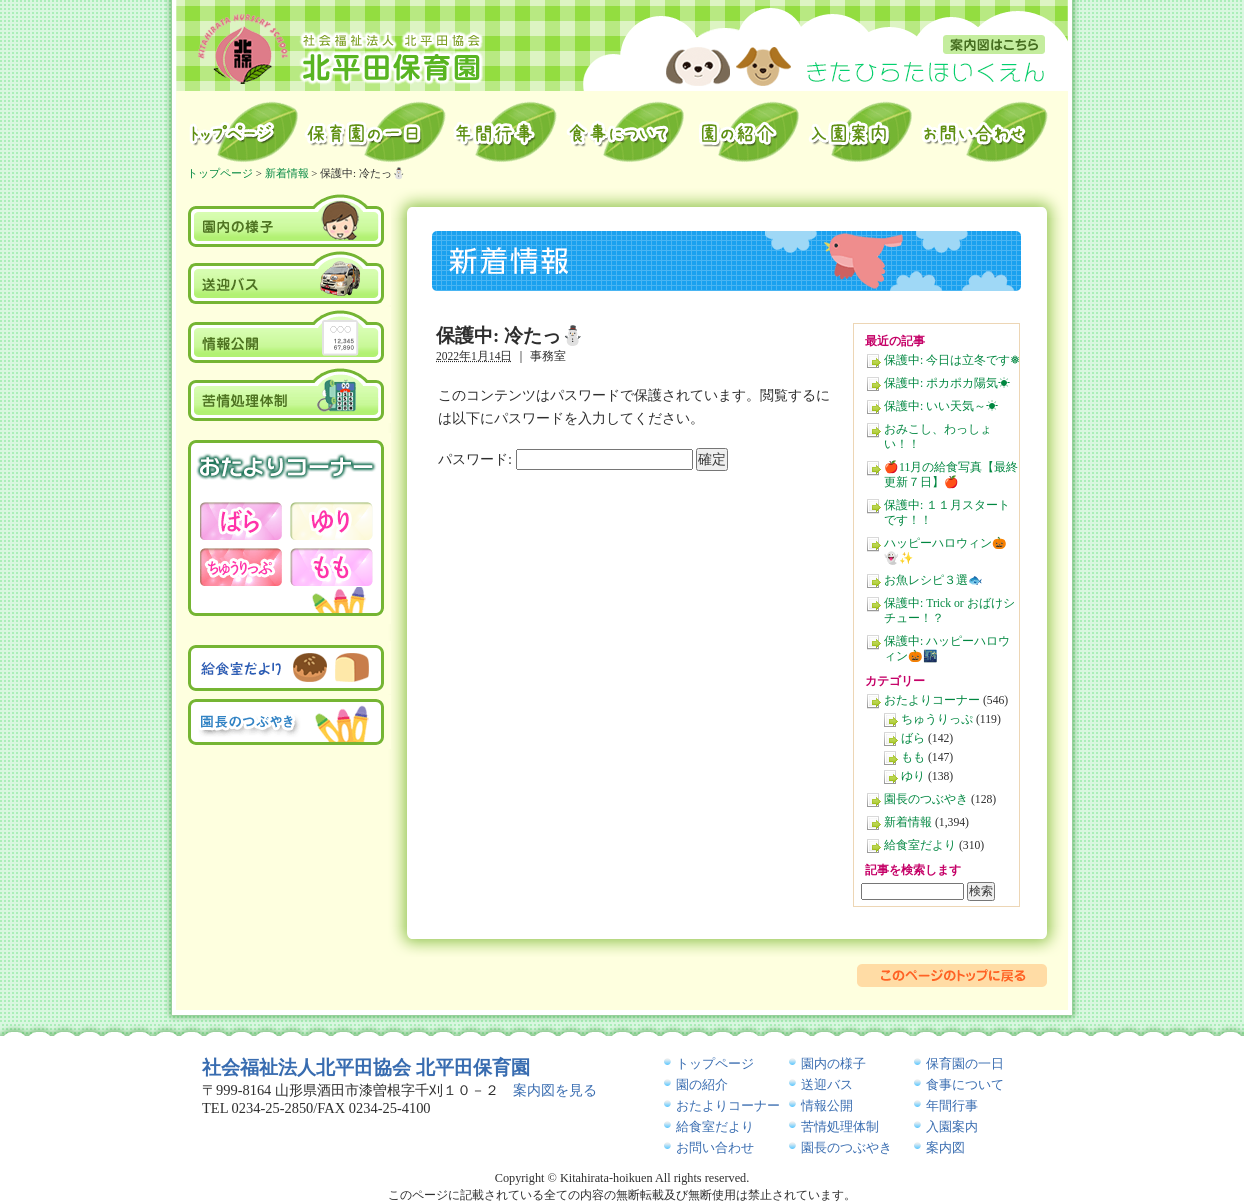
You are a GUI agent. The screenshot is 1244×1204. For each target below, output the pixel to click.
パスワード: (565, 459)
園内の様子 (286, 219)
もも (913, 757)
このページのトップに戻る (952, 975)
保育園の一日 (376, 132)
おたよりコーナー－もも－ (331, 567)
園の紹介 (747, 132)
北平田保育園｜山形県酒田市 (340, 48)
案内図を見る (555, 1090)
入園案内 (860, 132)
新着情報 (908, 822)
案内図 (994, 44)
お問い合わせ (986, 132)
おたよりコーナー (932, 700)
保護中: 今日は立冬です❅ (952, 360)
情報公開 (286, 336)
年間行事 (506, 132)
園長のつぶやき (926, 799)
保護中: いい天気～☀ (941, 406)
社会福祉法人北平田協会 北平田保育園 (366, 1067)
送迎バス (286, 278)
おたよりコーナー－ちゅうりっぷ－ (241, 567)
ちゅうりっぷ (937, 719)
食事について (965, 1084)
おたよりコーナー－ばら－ (241, 521)
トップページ (242, 132)
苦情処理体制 (286, 394)
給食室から (626, 132)
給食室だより (920, 845)
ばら (913, 738)
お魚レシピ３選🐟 (933, 580)
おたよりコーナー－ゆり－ (331, 521)
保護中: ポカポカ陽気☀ (947, 383)
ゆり (913, 776)
